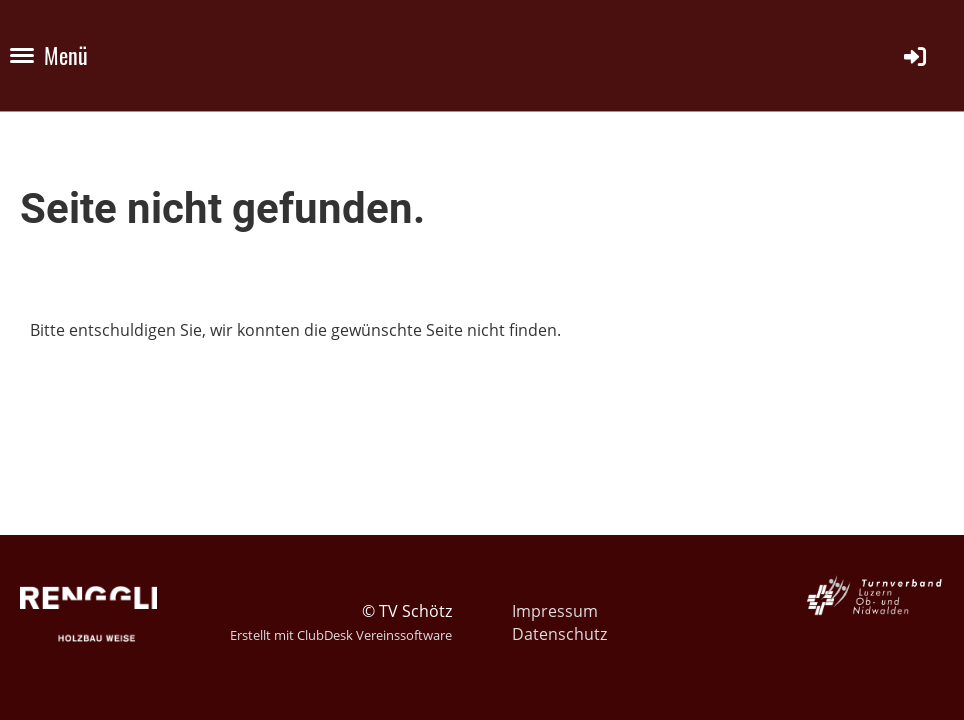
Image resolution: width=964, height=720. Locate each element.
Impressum (555, 611)
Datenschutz (559, 634)
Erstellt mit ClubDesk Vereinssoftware (341, 635)
